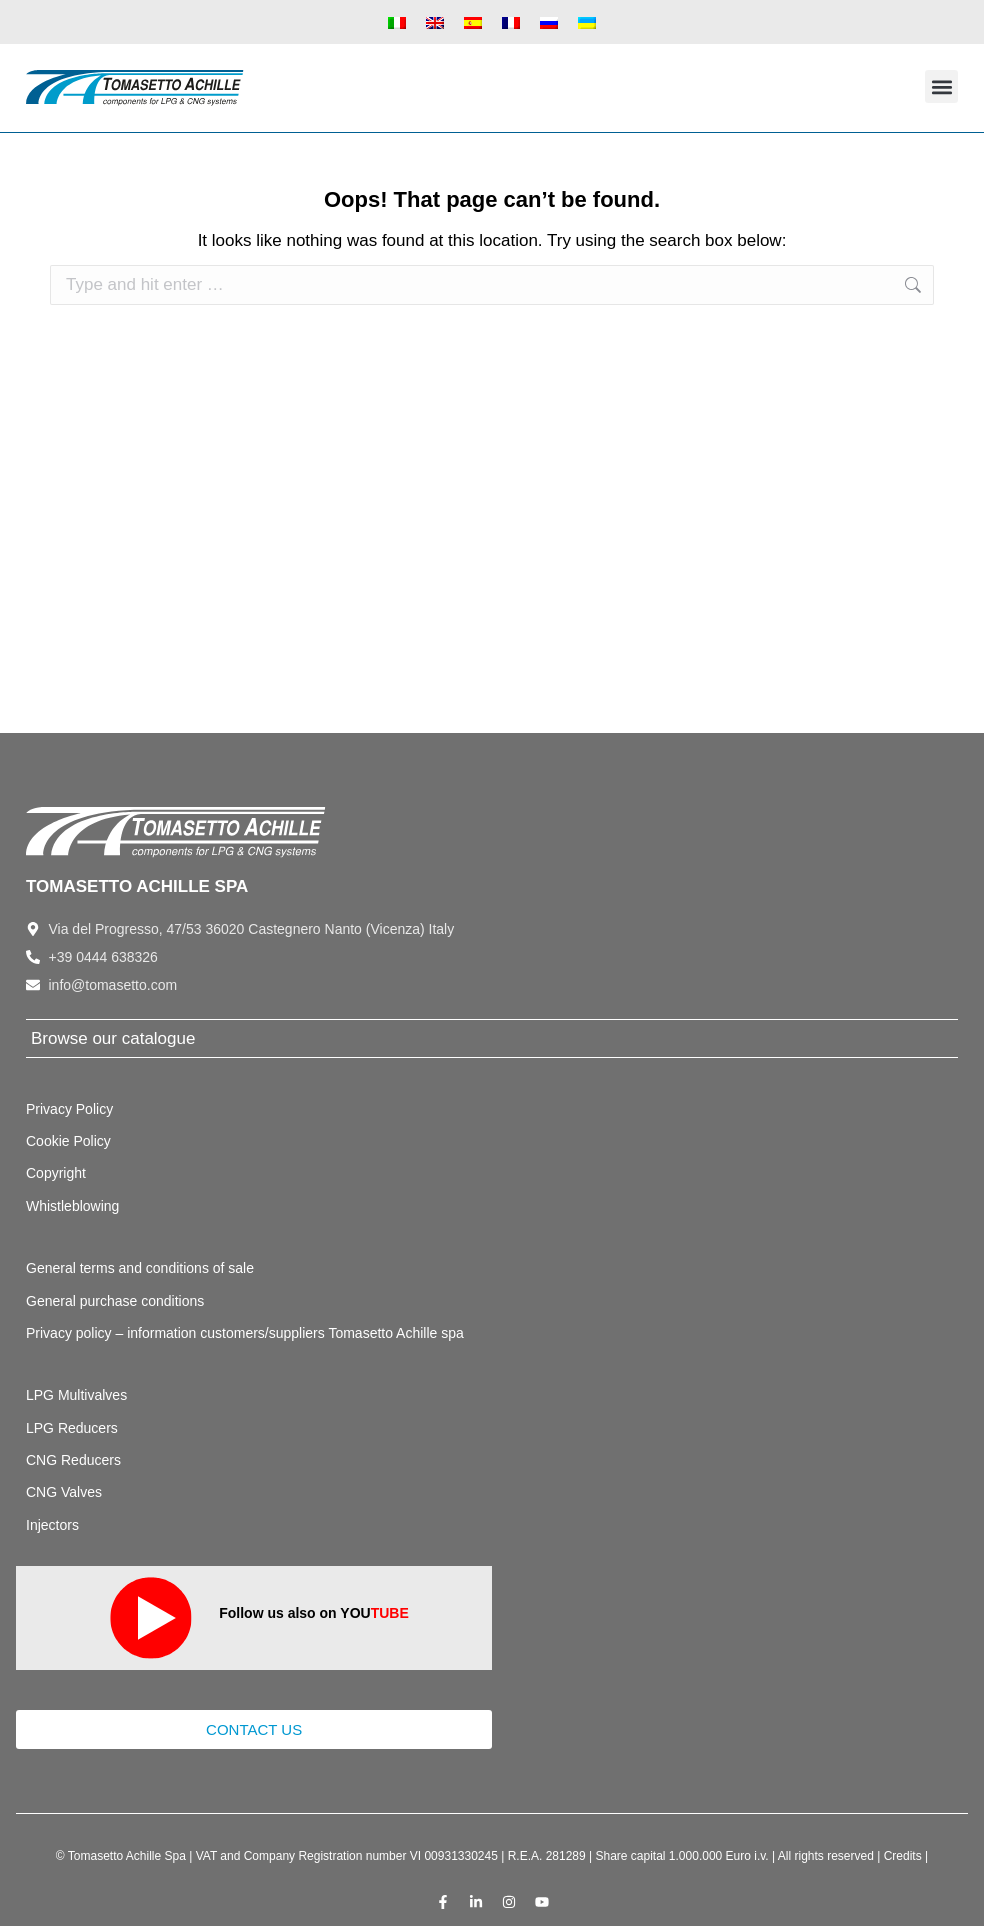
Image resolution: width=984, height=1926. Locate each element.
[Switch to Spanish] (473, 22)
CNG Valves (64, 1492)
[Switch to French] (511, 22)
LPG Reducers (72, 1428)
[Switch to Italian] (397, 22)
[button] (941, 86)
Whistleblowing (72, 1206)
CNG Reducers (73, 1460)
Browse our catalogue (113, 1038)
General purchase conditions (115, 1301)
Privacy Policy (69, 1109)
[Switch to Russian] (549, 22)
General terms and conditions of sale (140, 1268)
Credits (903, 1856)
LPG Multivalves (76, 1395)
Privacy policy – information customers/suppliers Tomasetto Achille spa (245, 1333)
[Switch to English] (435, 22)
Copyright (56, 1173)
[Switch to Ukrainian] (587, 22)
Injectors (52, 1525)
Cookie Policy (68, 1141)
